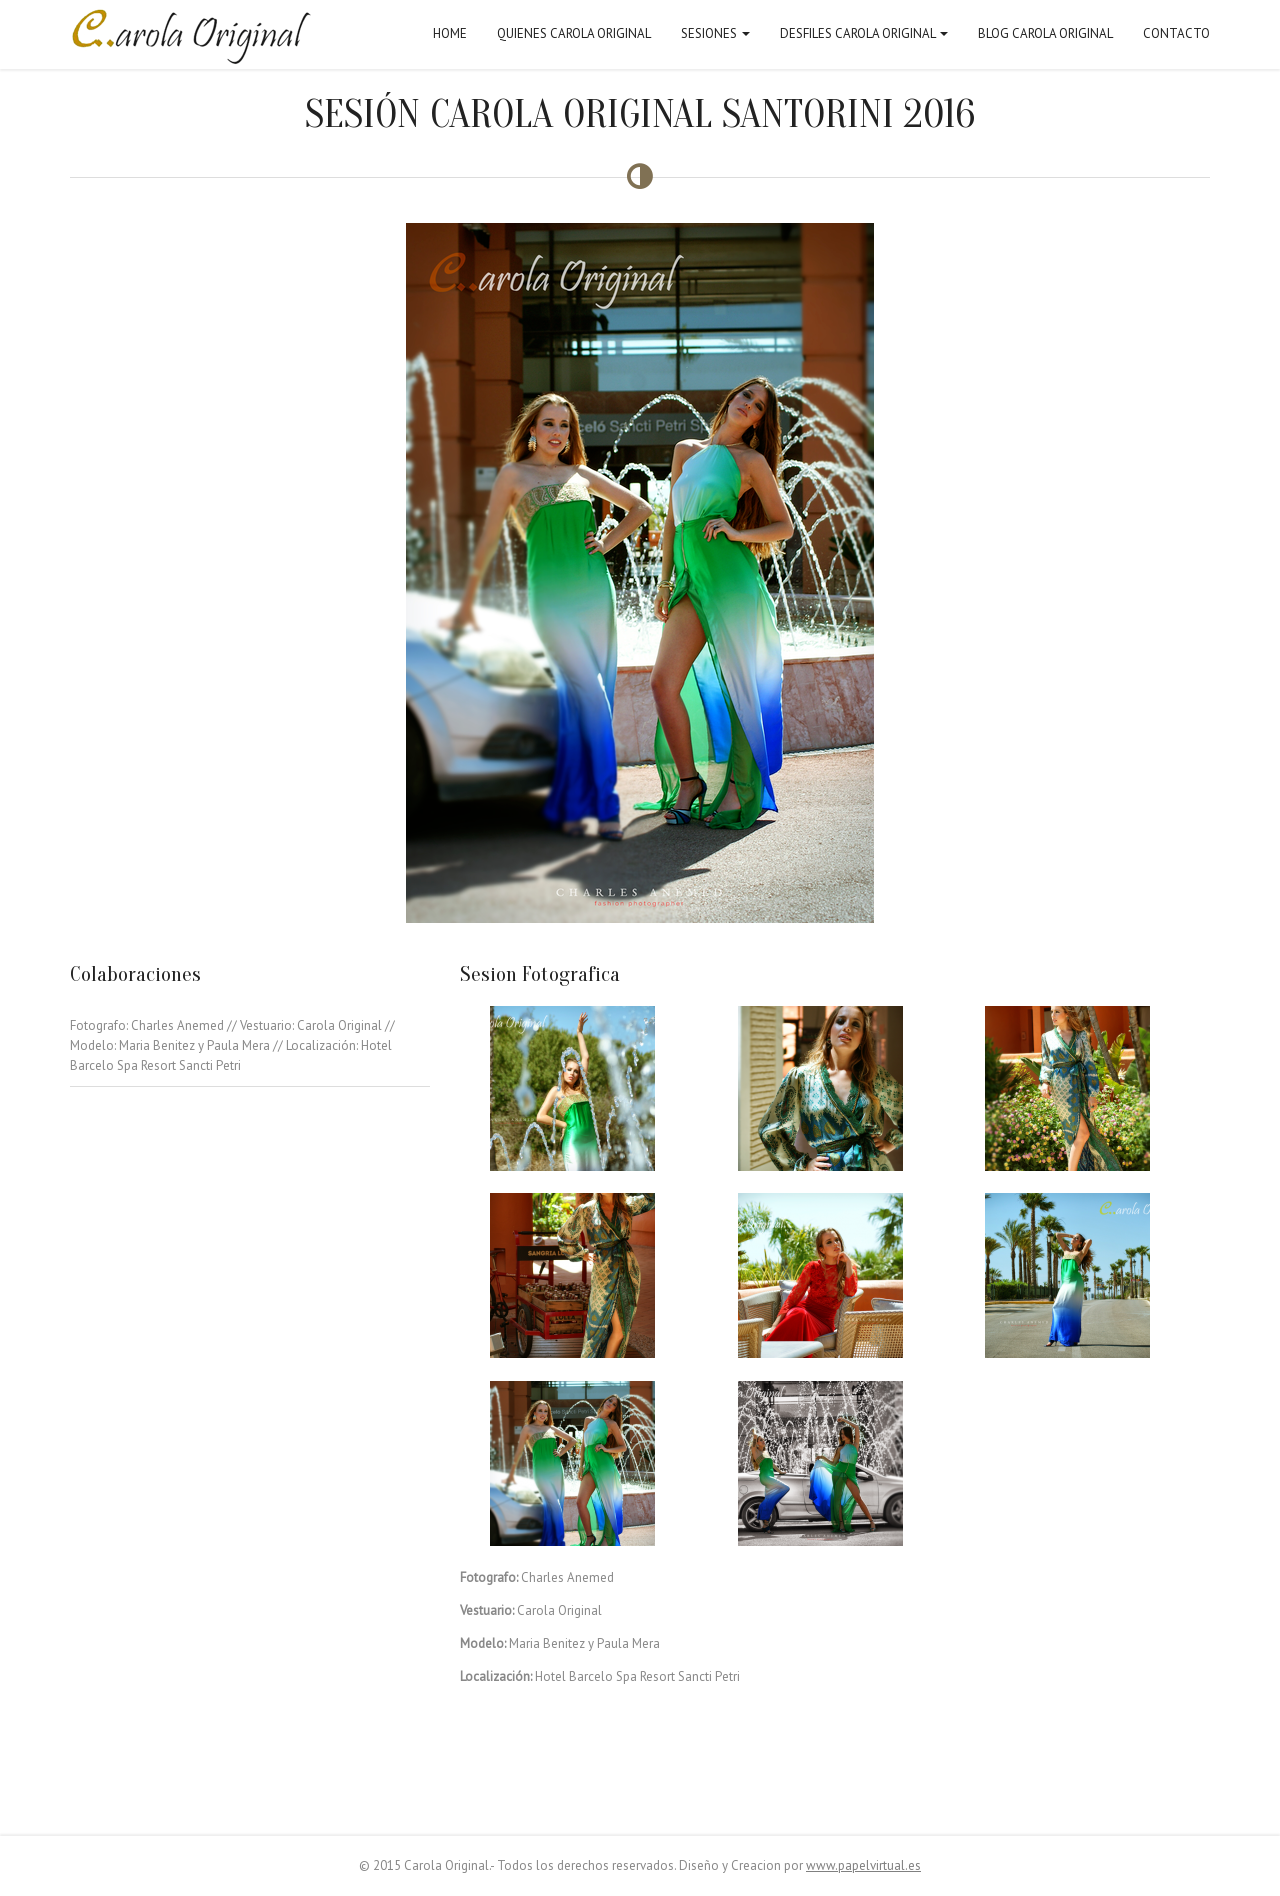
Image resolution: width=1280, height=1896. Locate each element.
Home (450, 33)
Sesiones (715, 33)
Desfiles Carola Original (864, 33)
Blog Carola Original (1045, 33)
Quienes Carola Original (574, 33)
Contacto (1176, 33)
